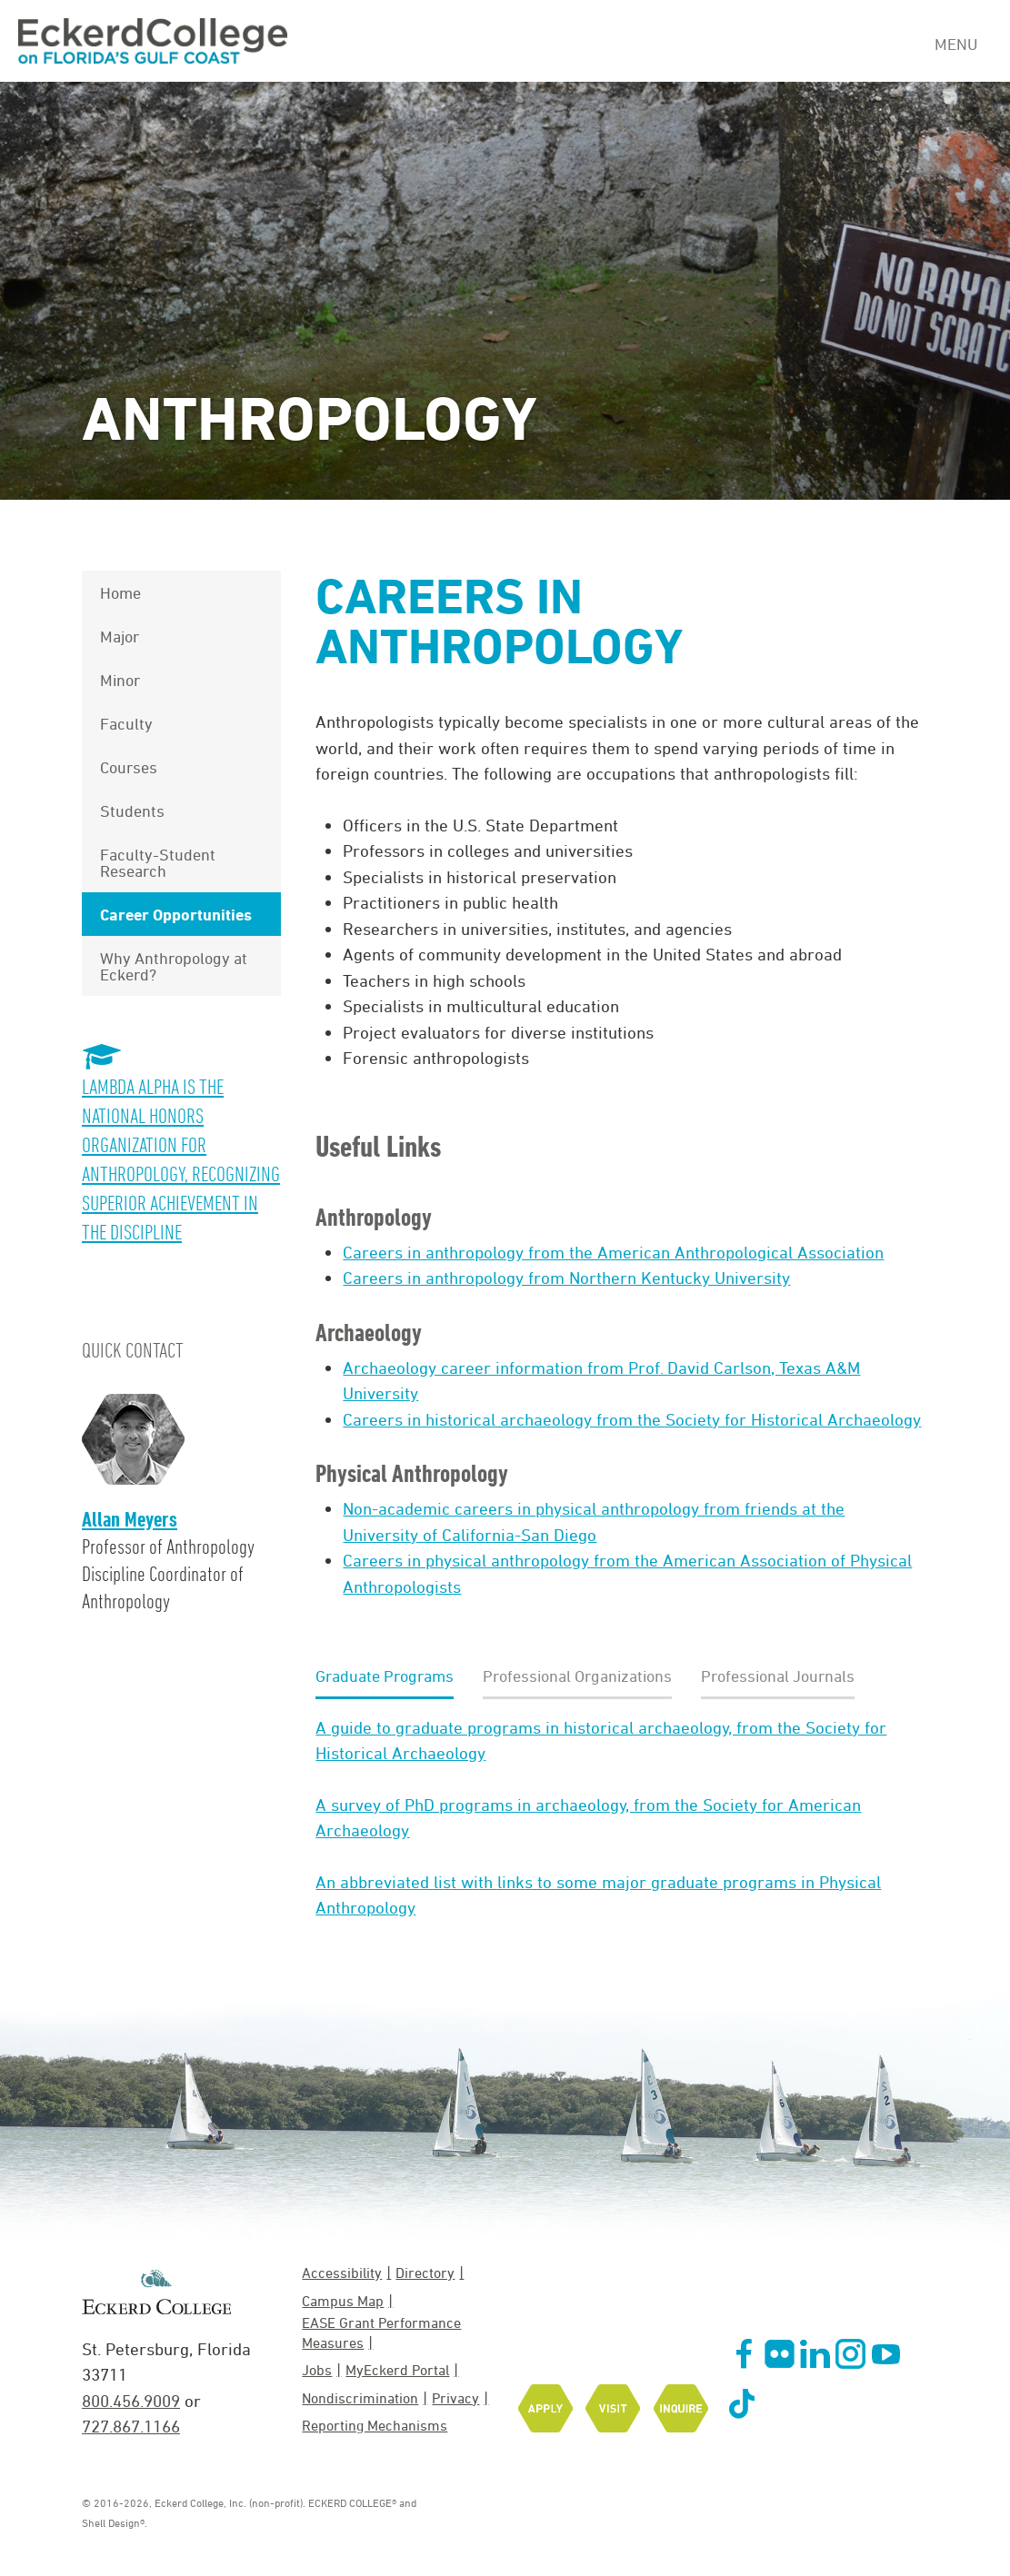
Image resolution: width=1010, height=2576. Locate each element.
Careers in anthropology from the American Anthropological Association (613, 1252)
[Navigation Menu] (963, 42)
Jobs (317, 2370)
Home (120, 592)
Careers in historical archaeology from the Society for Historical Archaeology (632, 1419)
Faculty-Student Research (157, 862)
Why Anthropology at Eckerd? (173, 966)
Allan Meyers (129, 1519)
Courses (128, 767)
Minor (120, 680)
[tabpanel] (618, 1818)
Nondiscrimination (360, 2398)
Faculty (126, 723)
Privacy (455, 2398)
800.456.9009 (131, 2401)
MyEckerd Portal (397, 2370)
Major (119, 636)
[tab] (384, 1677)
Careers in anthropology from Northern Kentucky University (566, 1278)
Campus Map (343, 2301)
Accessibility (342, 2272)
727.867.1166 (131, 2426)
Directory (425, 2272)
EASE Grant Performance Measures (381, 2332)
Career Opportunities (176, 914)
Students (132, 810)
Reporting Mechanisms (374, 2425)
